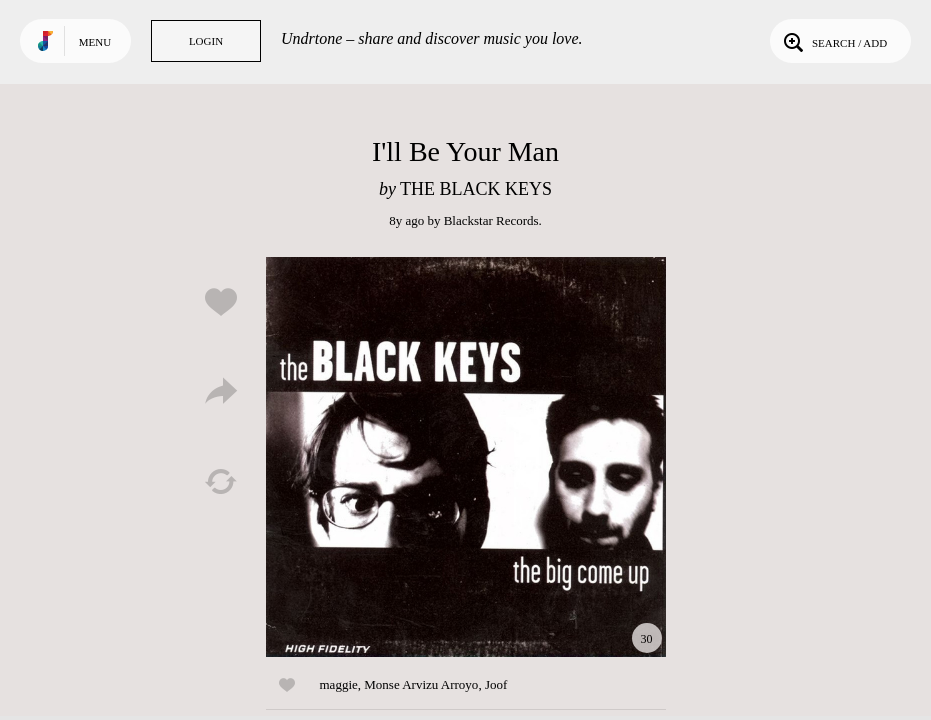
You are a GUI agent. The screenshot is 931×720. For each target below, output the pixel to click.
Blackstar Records (491, 220)
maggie (339, 684)
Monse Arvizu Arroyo (421, 684)
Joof (496, 684)
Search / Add (833, 41)
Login (206, 41)
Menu (95, 42)
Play (466, 457)
